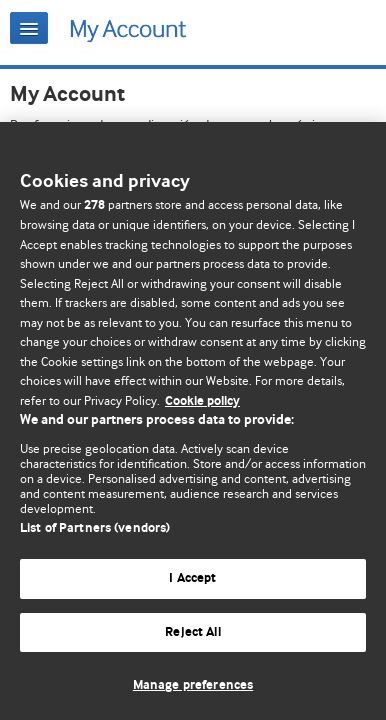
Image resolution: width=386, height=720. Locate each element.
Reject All (192, 632)
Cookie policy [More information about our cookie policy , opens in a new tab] (202, 401)
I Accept (192, 578)
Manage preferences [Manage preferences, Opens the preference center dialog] (193, 685)
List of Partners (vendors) (95, 528)
